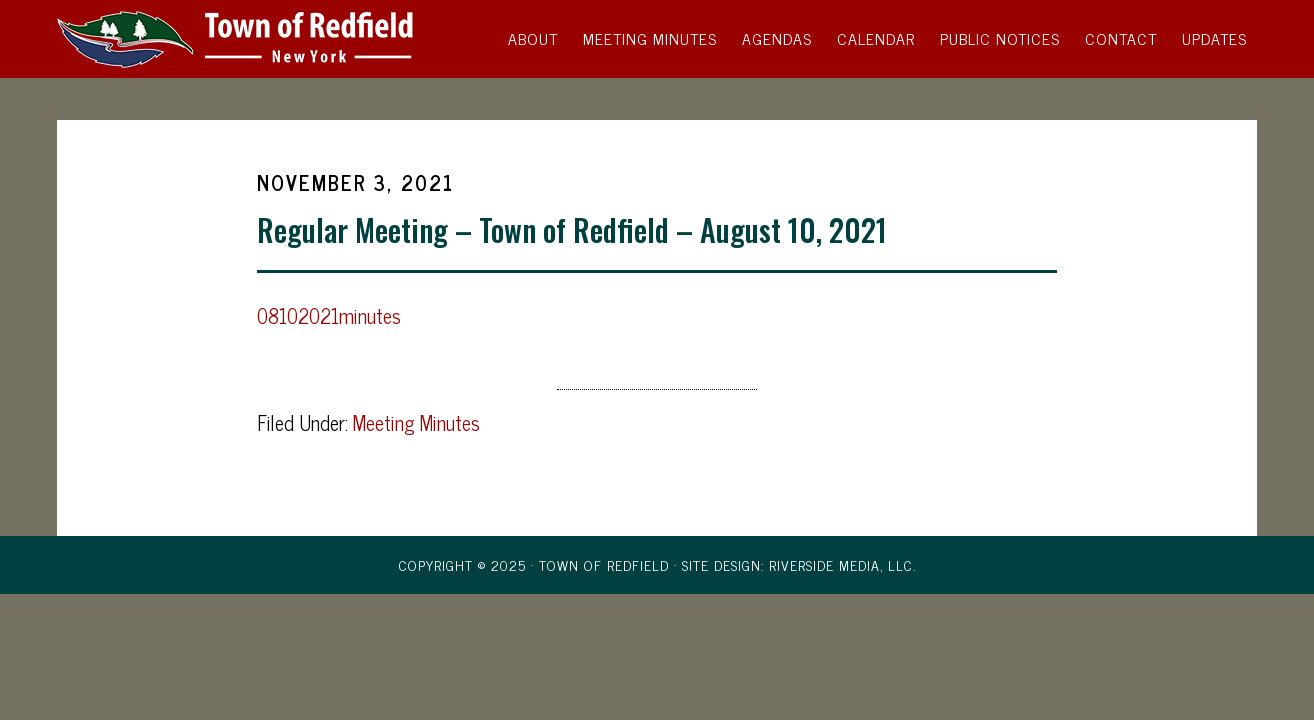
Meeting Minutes (416, 422)
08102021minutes (329, 315)
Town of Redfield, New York (237, 38)
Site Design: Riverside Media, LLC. (799, 564)
